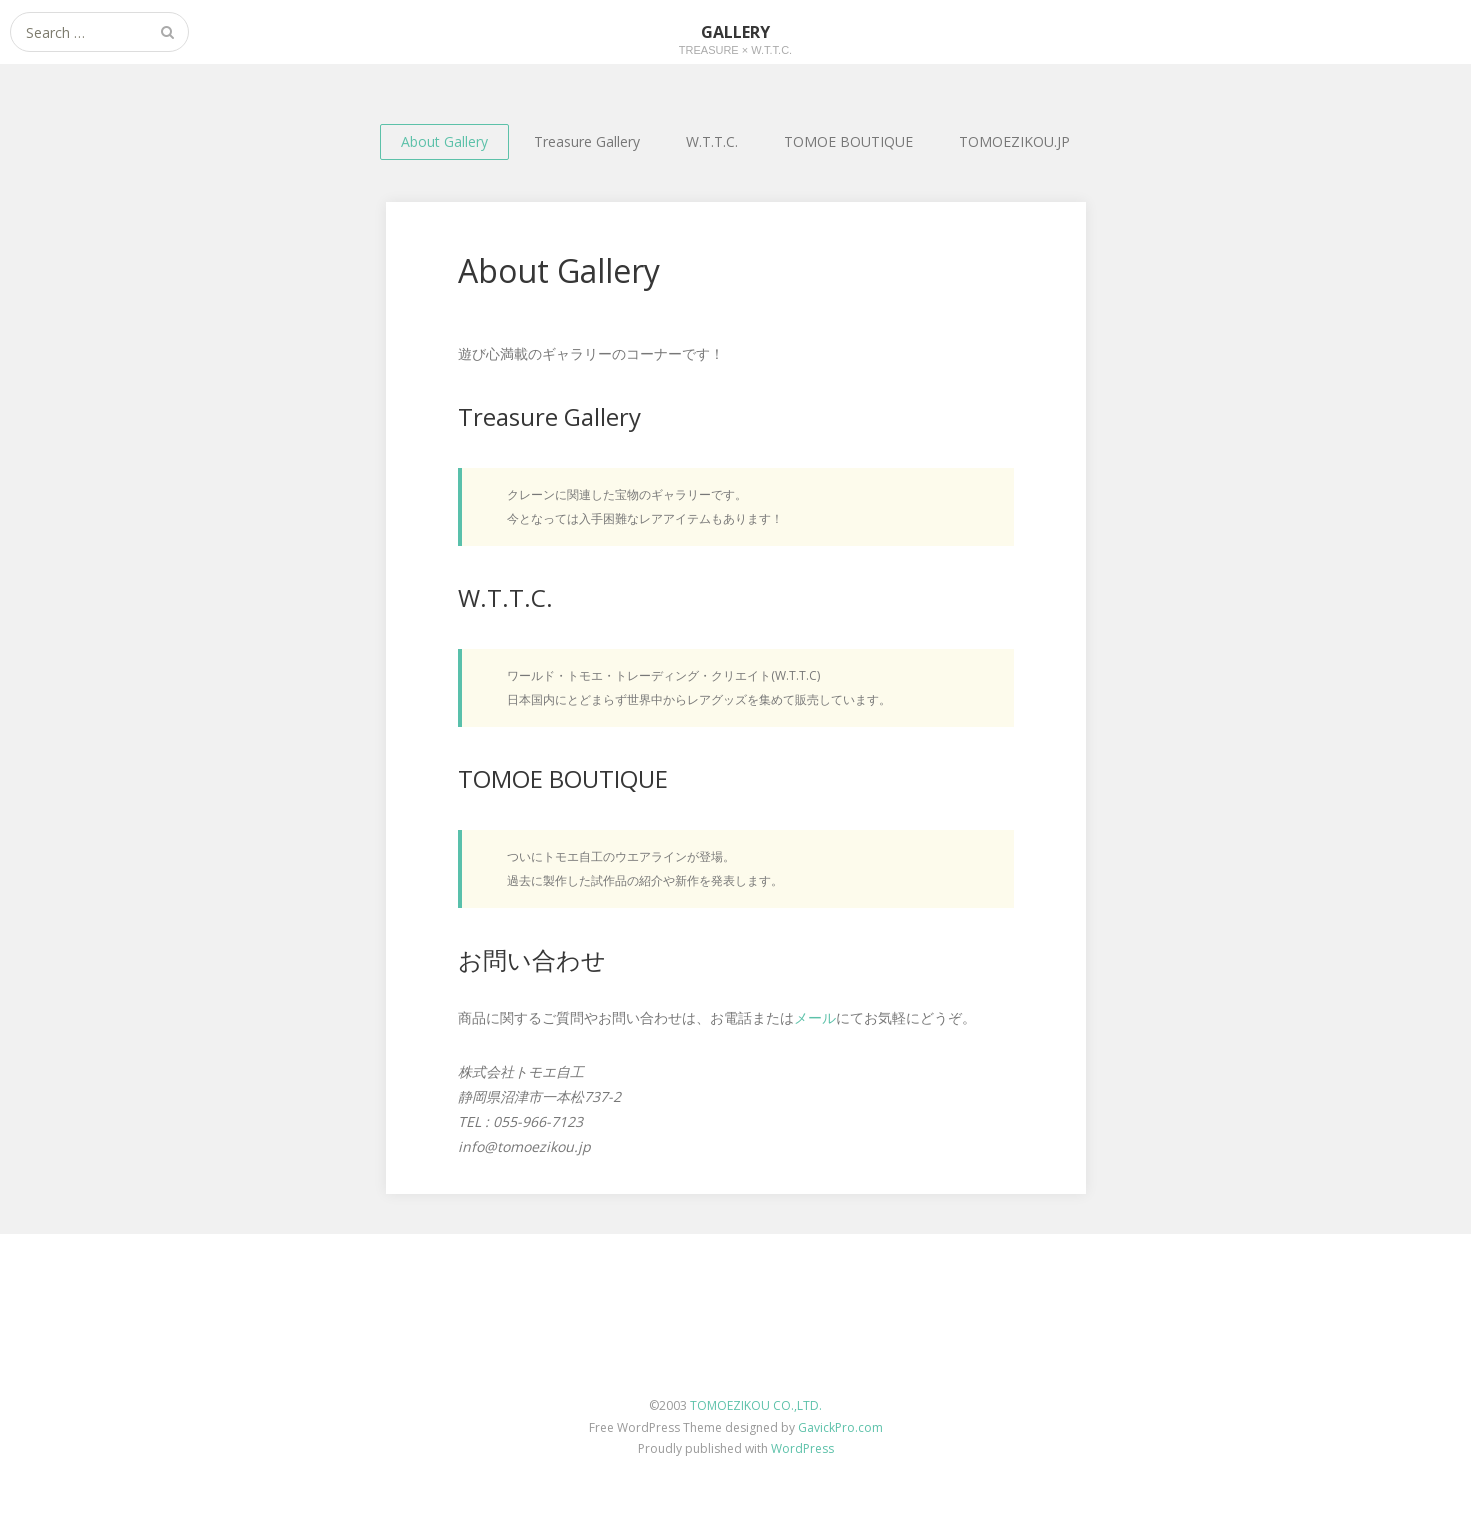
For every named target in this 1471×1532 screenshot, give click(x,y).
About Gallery (444, 141)
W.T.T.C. (712, 141)
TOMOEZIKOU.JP (1014, 141)
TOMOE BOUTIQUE (848, 141)
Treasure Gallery (587, 141)
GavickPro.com (840, 1427)
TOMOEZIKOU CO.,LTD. (756, 1405)
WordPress (802, 1448)
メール (815, 1017)
